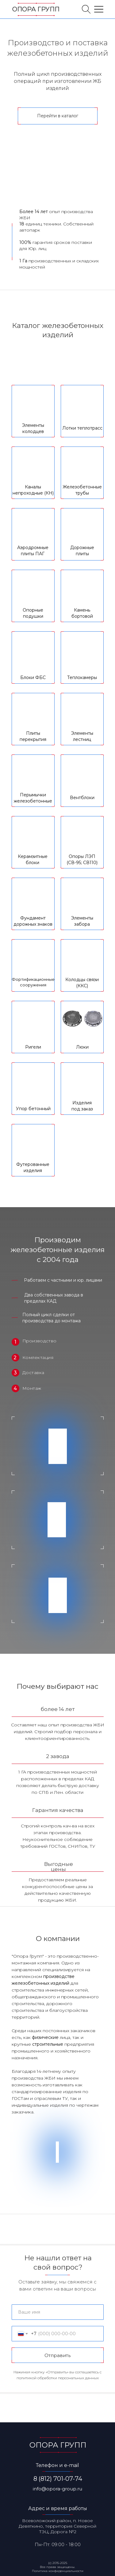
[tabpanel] (57, 794)
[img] (86, 9)
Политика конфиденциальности (57, 2571)
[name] (58, 2312)
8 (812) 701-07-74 (57, 2478)
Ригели (33, 1047)
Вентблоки (82, 797)
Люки (82, 1047)
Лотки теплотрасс (82, 428)
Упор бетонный (33, 1108)
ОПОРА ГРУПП (35, 9)
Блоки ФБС (33, 677)
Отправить (57, 2355)
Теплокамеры (82, 677)
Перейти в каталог (57, 116)
